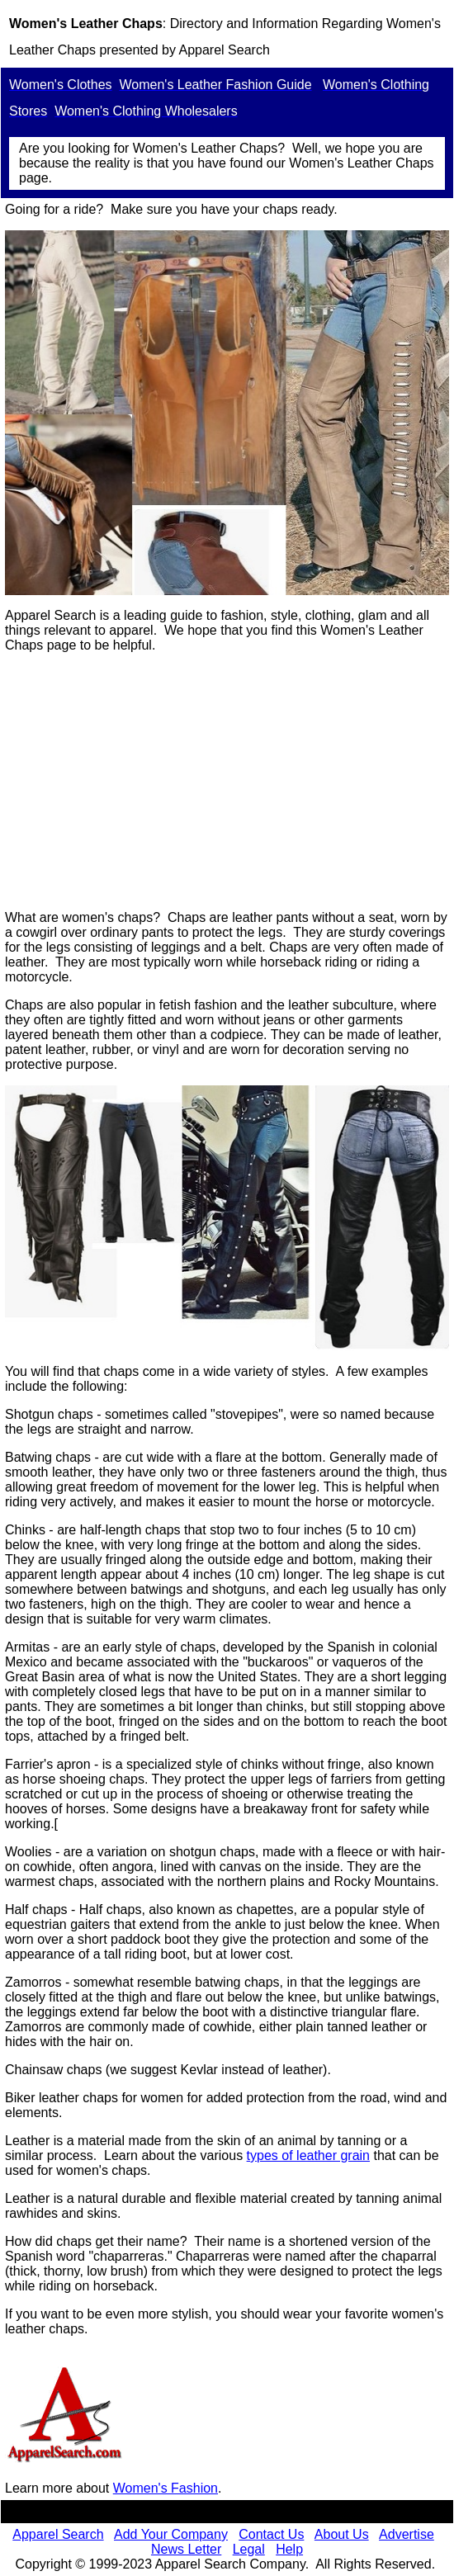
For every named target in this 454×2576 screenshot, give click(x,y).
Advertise (406, 2534)
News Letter (186, 2549)
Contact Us (271, 2534)
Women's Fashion (165, 2488)
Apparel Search (223, 50)
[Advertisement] (227, 781)
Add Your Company (171, 2534)
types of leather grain (308, 2155)
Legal (249, 2549)
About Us (341, 2534)
